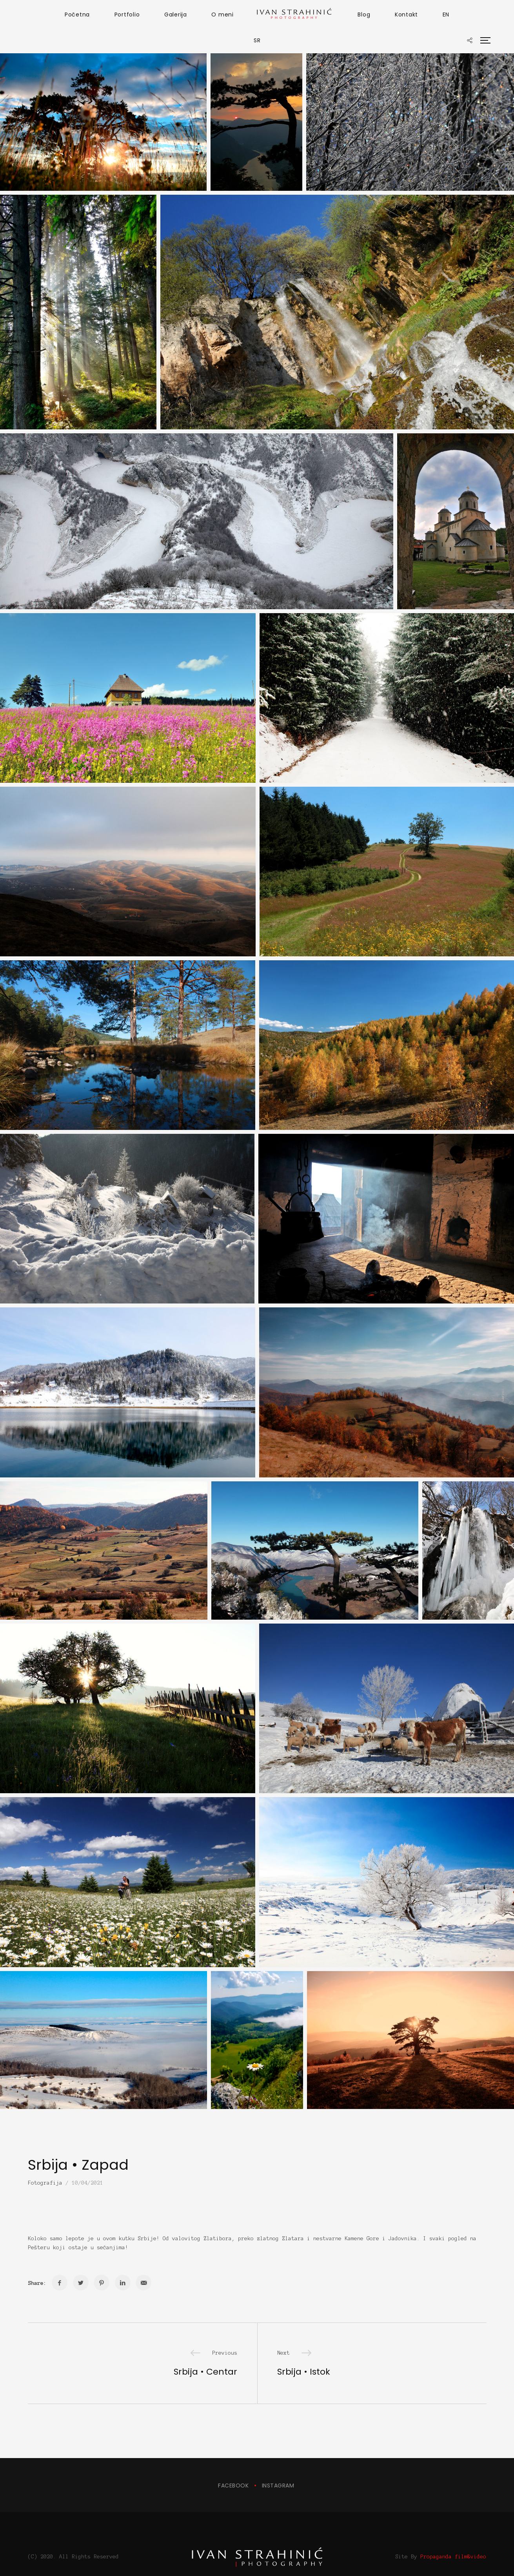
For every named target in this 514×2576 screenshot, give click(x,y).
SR (257, 40)
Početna (77, 14)
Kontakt (406, 14)
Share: (37, 2283)
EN (446, 14)
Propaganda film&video (453, 2534)
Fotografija (45, 2183)
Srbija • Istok (303, 2372)
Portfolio (127, 14)
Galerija (175, 14)
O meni (222, 14)
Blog (364, 14)
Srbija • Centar (205, 2372)
